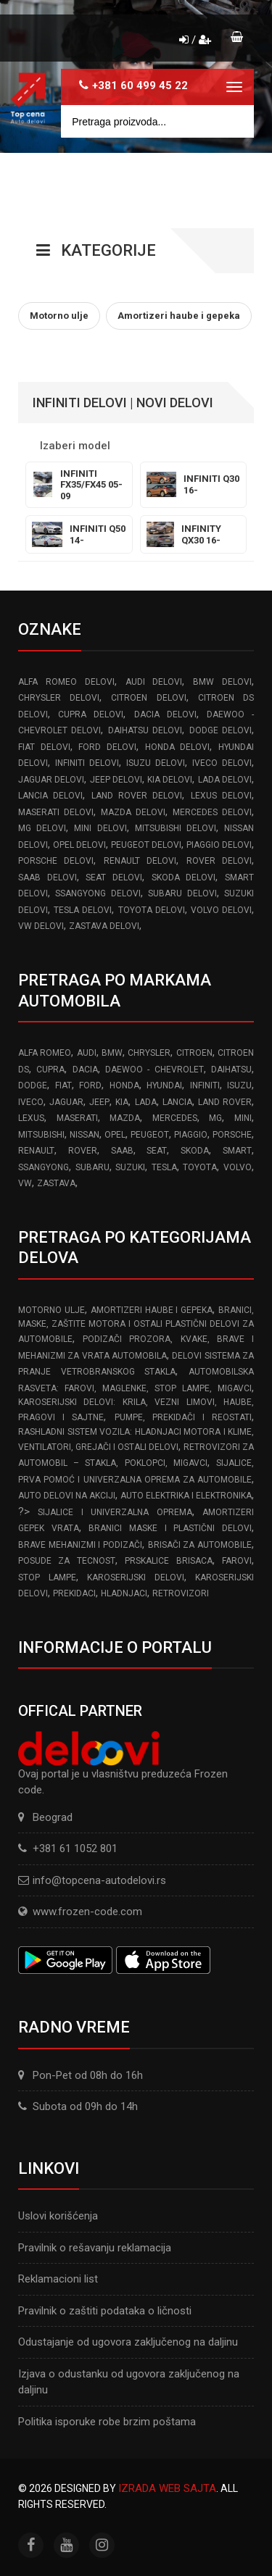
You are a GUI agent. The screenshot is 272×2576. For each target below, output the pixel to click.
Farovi (237, 1561)
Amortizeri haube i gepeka (152, 1310)
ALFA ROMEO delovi (66, 682)
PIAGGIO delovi (219, 845)
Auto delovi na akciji (66, 1496)
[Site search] (157, 121)
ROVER (82, 1151)
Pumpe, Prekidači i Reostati (183, 1417)
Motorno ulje (51, 1310)
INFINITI (205, 1085)
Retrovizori (180, 1593)
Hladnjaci (124, 1593)
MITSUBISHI (41, 1135)
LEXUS (31, 1118)
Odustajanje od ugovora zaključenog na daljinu (128, 2341)
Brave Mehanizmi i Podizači (80, 1545)
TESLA (164, 1167)
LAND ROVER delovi (137, 796)
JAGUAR (66, 1102)
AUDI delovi (154, 682)
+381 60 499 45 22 (140, 85)
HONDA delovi (177, 747)
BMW (112, 1053)
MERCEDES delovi (212, 812)
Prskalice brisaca (168, 1561)
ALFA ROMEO (44, 1053)
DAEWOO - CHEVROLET (154, 1069)
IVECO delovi (222, 763)
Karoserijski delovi (135, 1577)
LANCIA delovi (50, 796)
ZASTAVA (56, 1183)
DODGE (32, 1085)
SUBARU (92, 1167)
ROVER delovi (219, 861)
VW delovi (41, 926)
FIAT (63, 1085)
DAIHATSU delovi (145, 730)
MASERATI (77, 1118)
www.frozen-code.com (80, 1911)
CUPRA (50, 1069)
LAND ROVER (225, 1102)
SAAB (122, 1151)
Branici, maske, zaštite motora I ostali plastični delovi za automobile (136, 1325)
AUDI (86, 1053)
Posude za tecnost (66, 1561)
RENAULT (36, 1151)
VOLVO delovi (221, 910)
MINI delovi (100, 828)
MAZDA (125, 1118)
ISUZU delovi (155, 763)
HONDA (124, 1085)
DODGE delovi (220, 730)
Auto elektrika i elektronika (186, 1496)
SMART (237, 1151)
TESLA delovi (83, 910)
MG (215, 1118)
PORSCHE (232, 1135)
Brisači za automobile (200, 1545)
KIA (121, 1102)
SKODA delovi (184, 877)
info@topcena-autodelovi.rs (99, 1880)
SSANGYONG (43, 1167)
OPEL (114, 1135)
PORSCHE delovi (56, 861)
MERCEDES (174, 1118)
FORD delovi (107, 747)
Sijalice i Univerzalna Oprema (114, 1512)
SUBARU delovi (182, 893)
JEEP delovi (116, 780)
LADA (146, 1102)
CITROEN (194, 1053)
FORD (90, 1085)
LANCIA (177, 1102)
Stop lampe (47, 1577)
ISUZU (239, 1085)
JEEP (99, 1102)
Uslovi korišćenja (58, 2215)
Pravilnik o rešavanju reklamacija (94, 2247)
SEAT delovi (114, 877)
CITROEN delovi (148, 698)
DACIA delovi (165, 714)
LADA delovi (225, 780)
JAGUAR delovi (51, 780)
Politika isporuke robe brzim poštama (107, 2421)
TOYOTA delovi (151, 910)
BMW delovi (222, 682)
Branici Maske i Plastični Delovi (170, 1528)
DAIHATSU (231, 1069)
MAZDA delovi (133, 812)
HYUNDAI (164, 1085)
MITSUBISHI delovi (175, 828)
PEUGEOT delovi (146, 845)
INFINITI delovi (87, 763)
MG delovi (42, 828)
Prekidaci (74, 1593)
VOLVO (237, 1167)
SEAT (157, 1151)
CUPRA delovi (90, 714)
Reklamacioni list (58, 2278)
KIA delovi (169, 780)
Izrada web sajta (167, 2488)
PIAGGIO (190, 1135)
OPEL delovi (79, 845)
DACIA (85, 1069)
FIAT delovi (44, 747)
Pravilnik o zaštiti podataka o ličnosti (104, 2310)
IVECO (31, 1102)
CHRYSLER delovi (58, 698)
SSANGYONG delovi (97, 893)
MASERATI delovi (56, 812)
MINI (243, 1118)
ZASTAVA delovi (104, 926)
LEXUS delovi (221, 796)
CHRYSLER (149, 1053)
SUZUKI (130, 1167)
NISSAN (84, 1135)
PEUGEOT (150, 1135)
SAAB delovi (47, 877)
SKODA (195, 1151)
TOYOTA (200, 1167)
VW (25, 1183)
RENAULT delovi (140, 861)
